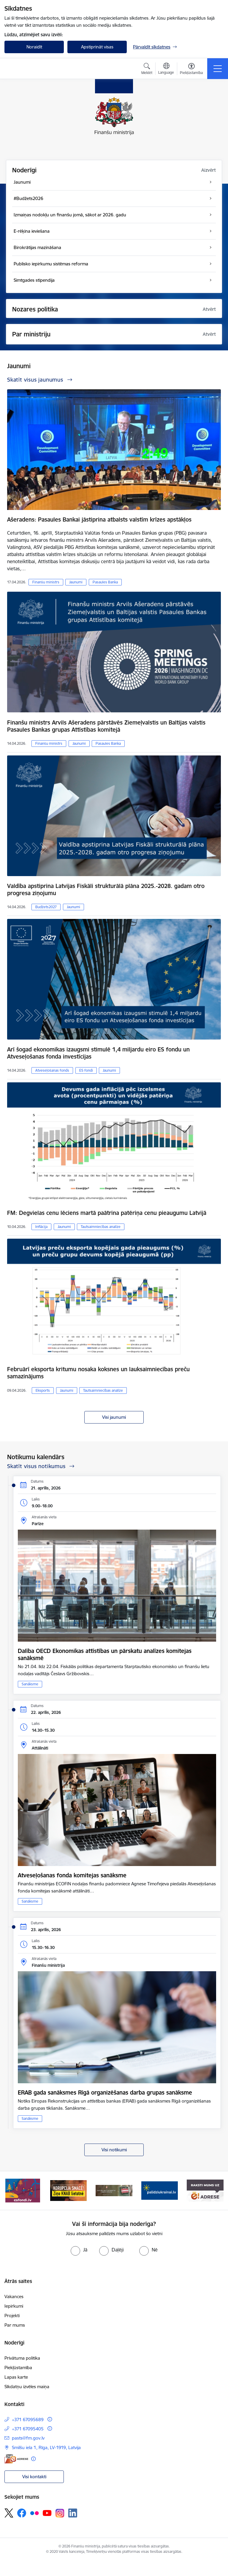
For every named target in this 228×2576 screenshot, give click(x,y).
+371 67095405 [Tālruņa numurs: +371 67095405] (28, 2429)
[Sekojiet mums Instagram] (60, 2513)
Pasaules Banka (105, 582)
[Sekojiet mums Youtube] (47, 2512)
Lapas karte (16, 2377)
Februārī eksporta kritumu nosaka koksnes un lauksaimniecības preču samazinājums (98, 1373)
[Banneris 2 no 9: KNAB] (68, 2190)
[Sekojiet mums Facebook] (21, 2513)
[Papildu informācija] (50, 2419)
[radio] (79, 2249)
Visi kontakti (34, 2476)
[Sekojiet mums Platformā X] (8, 2513)
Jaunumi (76, 582)
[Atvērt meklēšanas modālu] (146, 69)
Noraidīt (34, 47)
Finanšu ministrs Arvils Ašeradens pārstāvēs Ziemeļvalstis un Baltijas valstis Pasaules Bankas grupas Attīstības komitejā (106, 726)
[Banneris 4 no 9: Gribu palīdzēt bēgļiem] (159, 2190)
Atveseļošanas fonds (52, 1070)
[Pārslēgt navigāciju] (217, 68)
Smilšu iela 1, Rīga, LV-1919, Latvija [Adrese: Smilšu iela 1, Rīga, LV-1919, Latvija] (46, 2447)
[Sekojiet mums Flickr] (34, 2512)
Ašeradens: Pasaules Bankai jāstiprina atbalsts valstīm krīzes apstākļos (99, 519)
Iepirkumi (13, 2306)
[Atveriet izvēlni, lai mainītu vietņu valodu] (166, 69)
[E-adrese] (16, 2459)
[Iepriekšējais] (11, 2190)
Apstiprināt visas (97, 47)
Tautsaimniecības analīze (101, 1226)
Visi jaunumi (114, 1417)
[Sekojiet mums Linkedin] (72, 2513)
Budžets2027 (46, 907)
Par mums (14, 2325)
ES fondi (86, 1070)
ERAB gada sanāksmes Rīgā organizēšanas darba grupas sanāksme (105, 2092)
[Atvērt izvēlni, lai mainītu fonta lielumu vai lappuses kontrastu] (191, 69)
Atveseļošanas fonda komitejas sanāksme (72, 1875)
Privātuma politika (22, 2358)
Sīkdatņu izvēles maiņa (26, 2386)
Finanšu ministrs (45, 582)
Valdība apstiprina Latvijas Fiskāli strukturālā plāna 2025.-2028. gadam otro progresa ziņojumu (106, 889)
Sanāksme (30, 1684)
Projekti (12, 2315)
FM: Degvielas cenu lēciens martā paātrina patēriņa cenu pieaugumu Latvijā (106, 1212)
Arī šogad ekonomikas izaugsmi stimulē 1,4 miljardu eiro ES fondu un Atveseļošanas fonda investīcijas (98, 1053)
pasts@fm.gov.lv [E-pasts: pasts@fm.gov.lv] (28, 2438)
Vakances (13, 2296)
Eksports (43, 1390)
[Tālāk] (216, 2190)
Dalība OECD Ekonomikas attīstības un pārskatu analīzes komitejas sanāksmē (104, 1654)
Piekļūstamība (18, 2367)
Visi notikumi (114, 2150)
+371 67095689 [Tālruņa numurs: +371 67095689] (28, 2419)
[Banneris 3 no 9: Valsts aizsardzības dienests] (114, 2190)
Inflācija (41, 1226)
